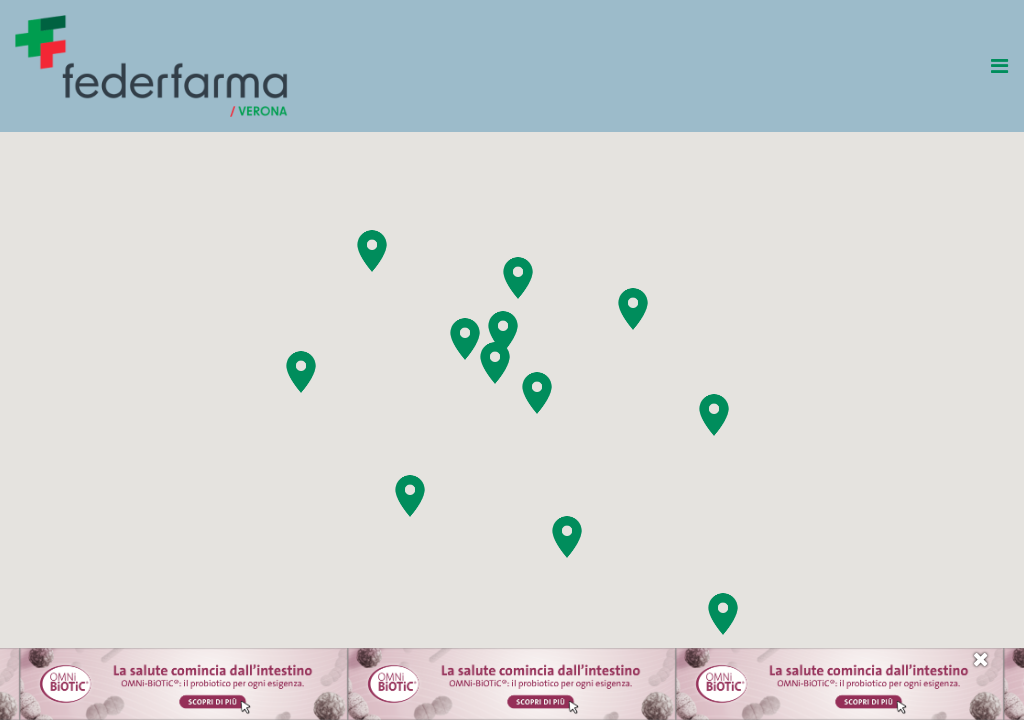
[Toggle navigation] (1001, 66)
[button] (723, 614)
